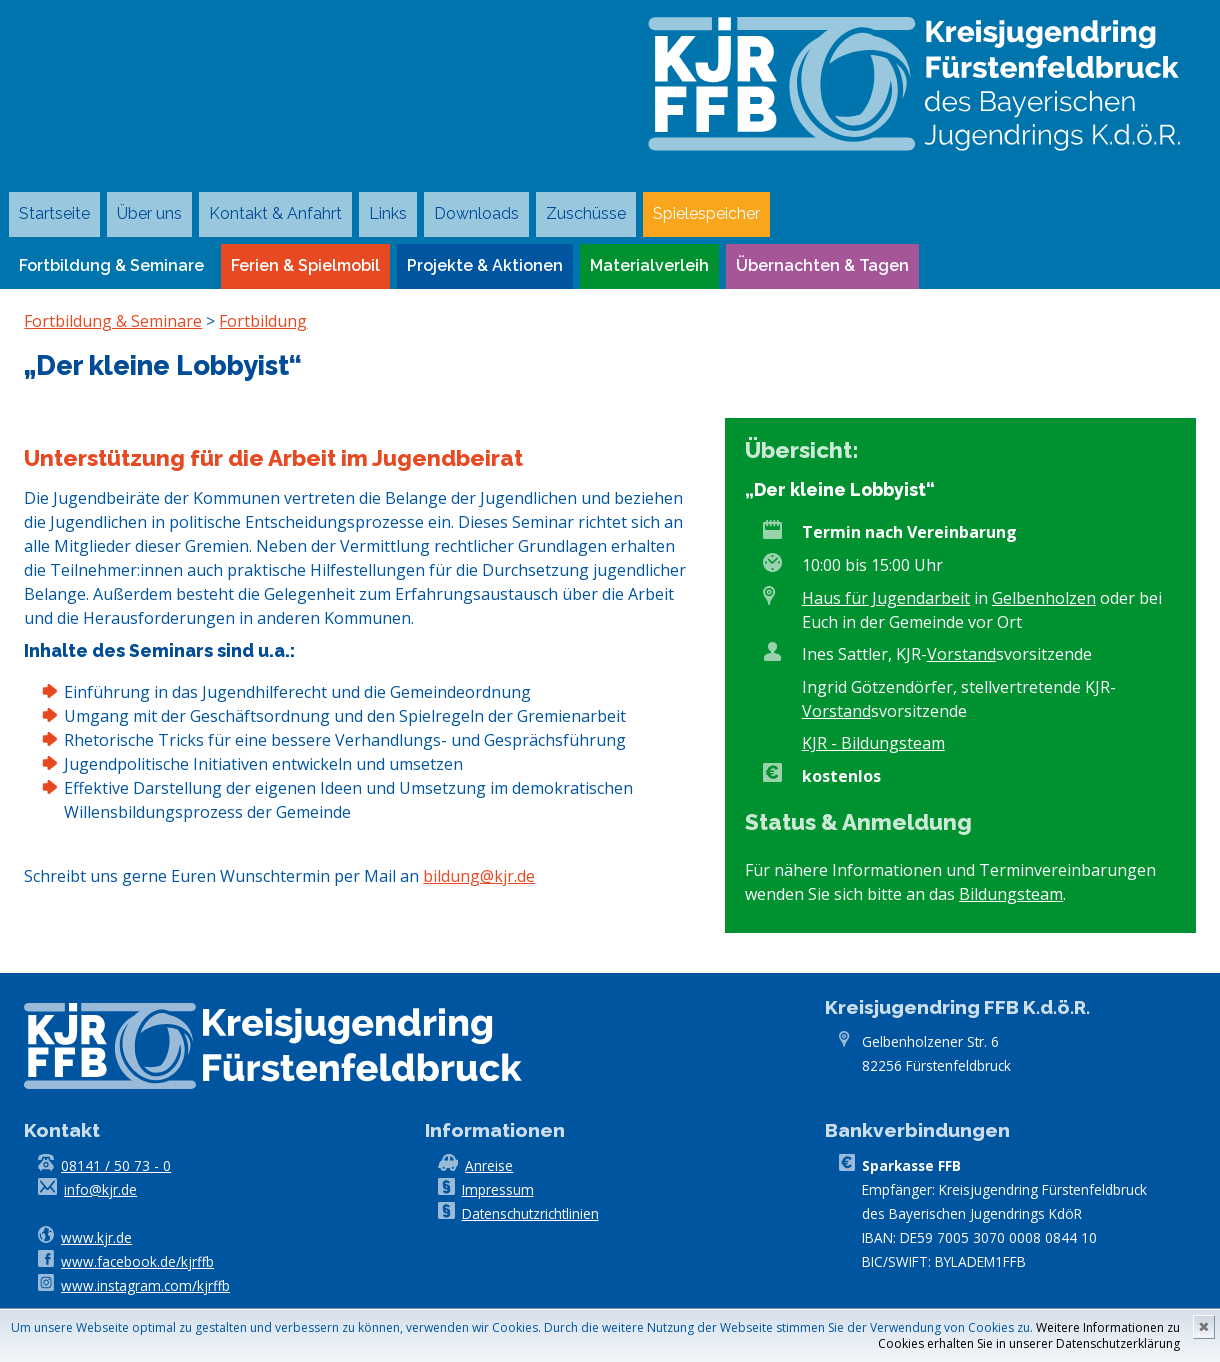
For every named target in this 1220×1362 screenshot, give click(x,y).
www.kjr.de (96, 1237)
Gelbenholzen (1044, 598)
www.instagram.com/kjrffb (145, 1285)
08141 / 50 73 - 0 (116, 1165)
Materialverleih (649, 265)
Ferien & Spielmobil (305, 265)
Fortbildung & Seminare (111, 265)
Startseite (54, 213)
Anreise (489, 1165)
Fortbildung (263, 321)
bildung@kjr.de (479, 876)
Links (388, 213)
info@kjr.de (100, 1189)
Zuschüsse (586, 213)
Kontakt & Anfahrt (275, 213)
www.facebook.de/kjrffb (137, 1261)
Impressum (498, 1189)
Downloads (476, 213)
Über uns (149, 213)
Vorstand (961, 654)
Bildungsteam (1011, 894)
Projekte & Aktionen (485, 265)
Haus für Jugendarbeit (886, 598)
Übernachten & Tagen (822, 265)
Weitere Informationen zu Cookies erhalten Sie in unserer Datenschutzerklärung (1029, 1335)
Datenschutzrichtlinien (530, 1213)
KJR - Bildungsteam (873, 743)
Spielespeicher (706, 213)
